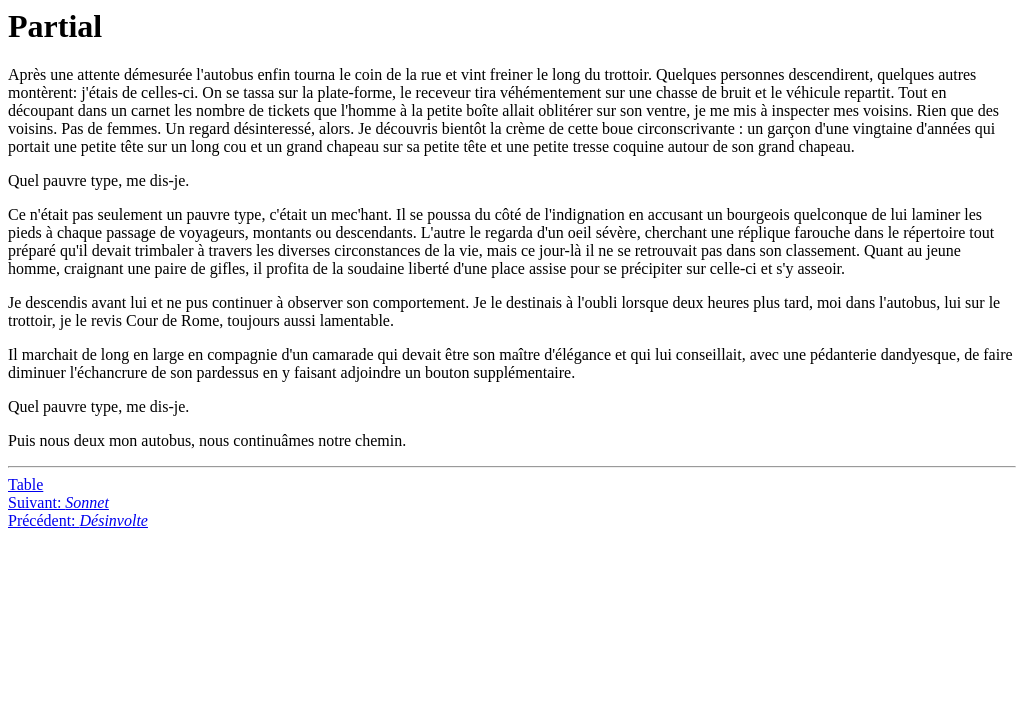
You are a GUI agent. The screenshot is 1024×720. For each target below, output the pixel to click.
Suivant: (58, 502)
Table (25, 484)
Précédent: (78, 520)
